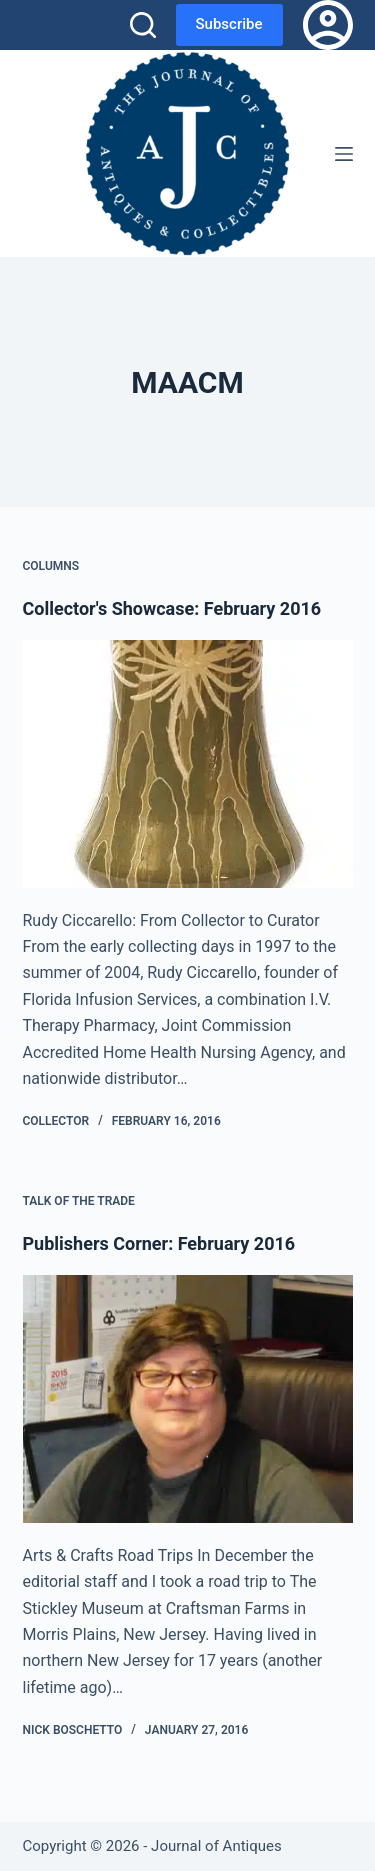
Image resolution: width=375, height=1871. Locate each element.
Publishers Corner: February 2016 (159, 1243)
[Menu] (344, 154)
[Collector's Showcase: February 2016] (188, 764)
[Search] (143, 25)
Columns (51, 566)
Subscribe (229, 24)
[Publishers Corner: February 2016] (188, 1399)
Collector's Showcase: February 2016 (172, 608)
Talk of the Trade (79, 1201)
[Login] (328, 25)
